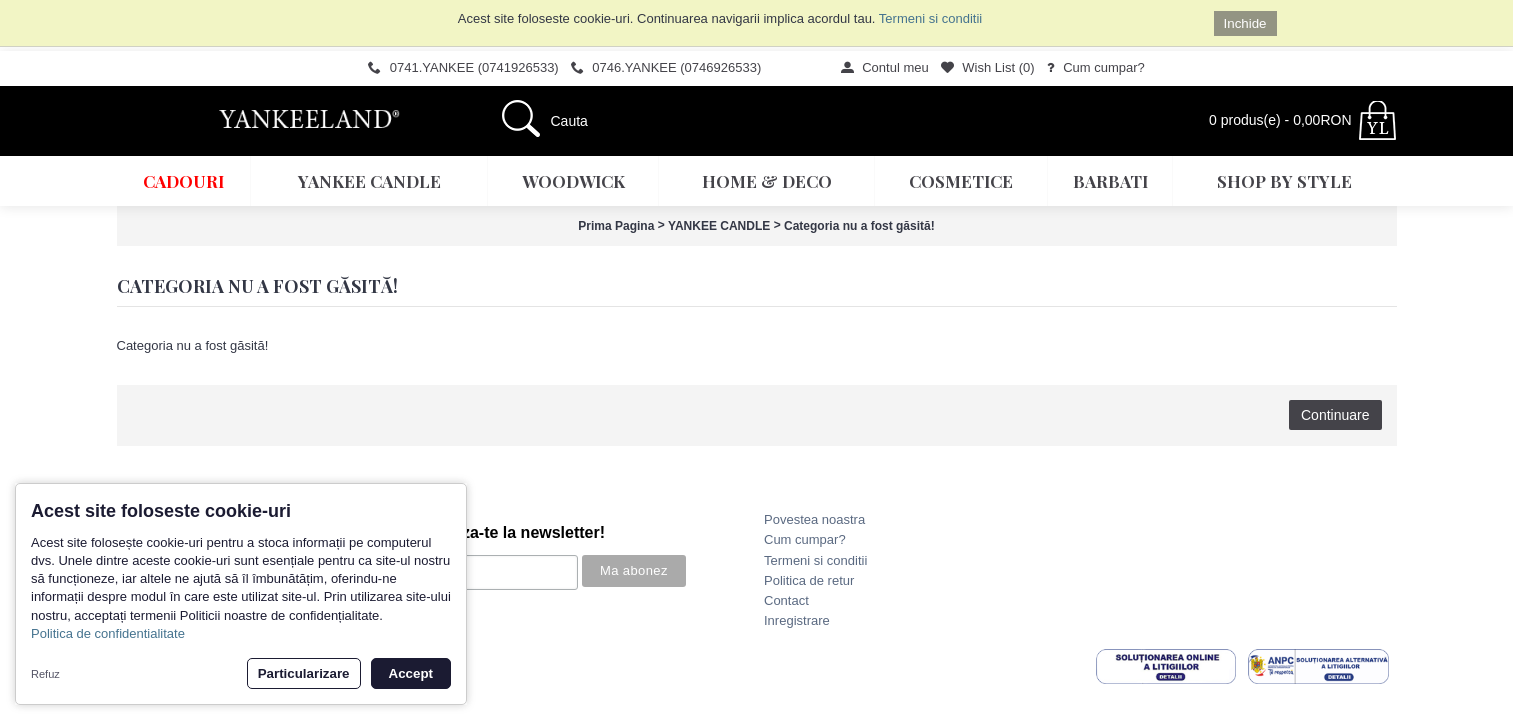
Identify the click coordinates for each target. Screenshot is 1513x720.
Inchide (1245, 23)
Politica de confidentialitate (108, 633)
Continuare (1335, 415)
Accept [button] (411, 673)
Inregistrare (797, 620)
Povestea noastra (814, 519)
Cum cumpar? (805, 539)
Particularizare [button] (304, 673)
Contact (786, 600)
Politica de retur (809, 580)
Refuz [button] (45, 674)
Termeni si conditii (930, 18)
